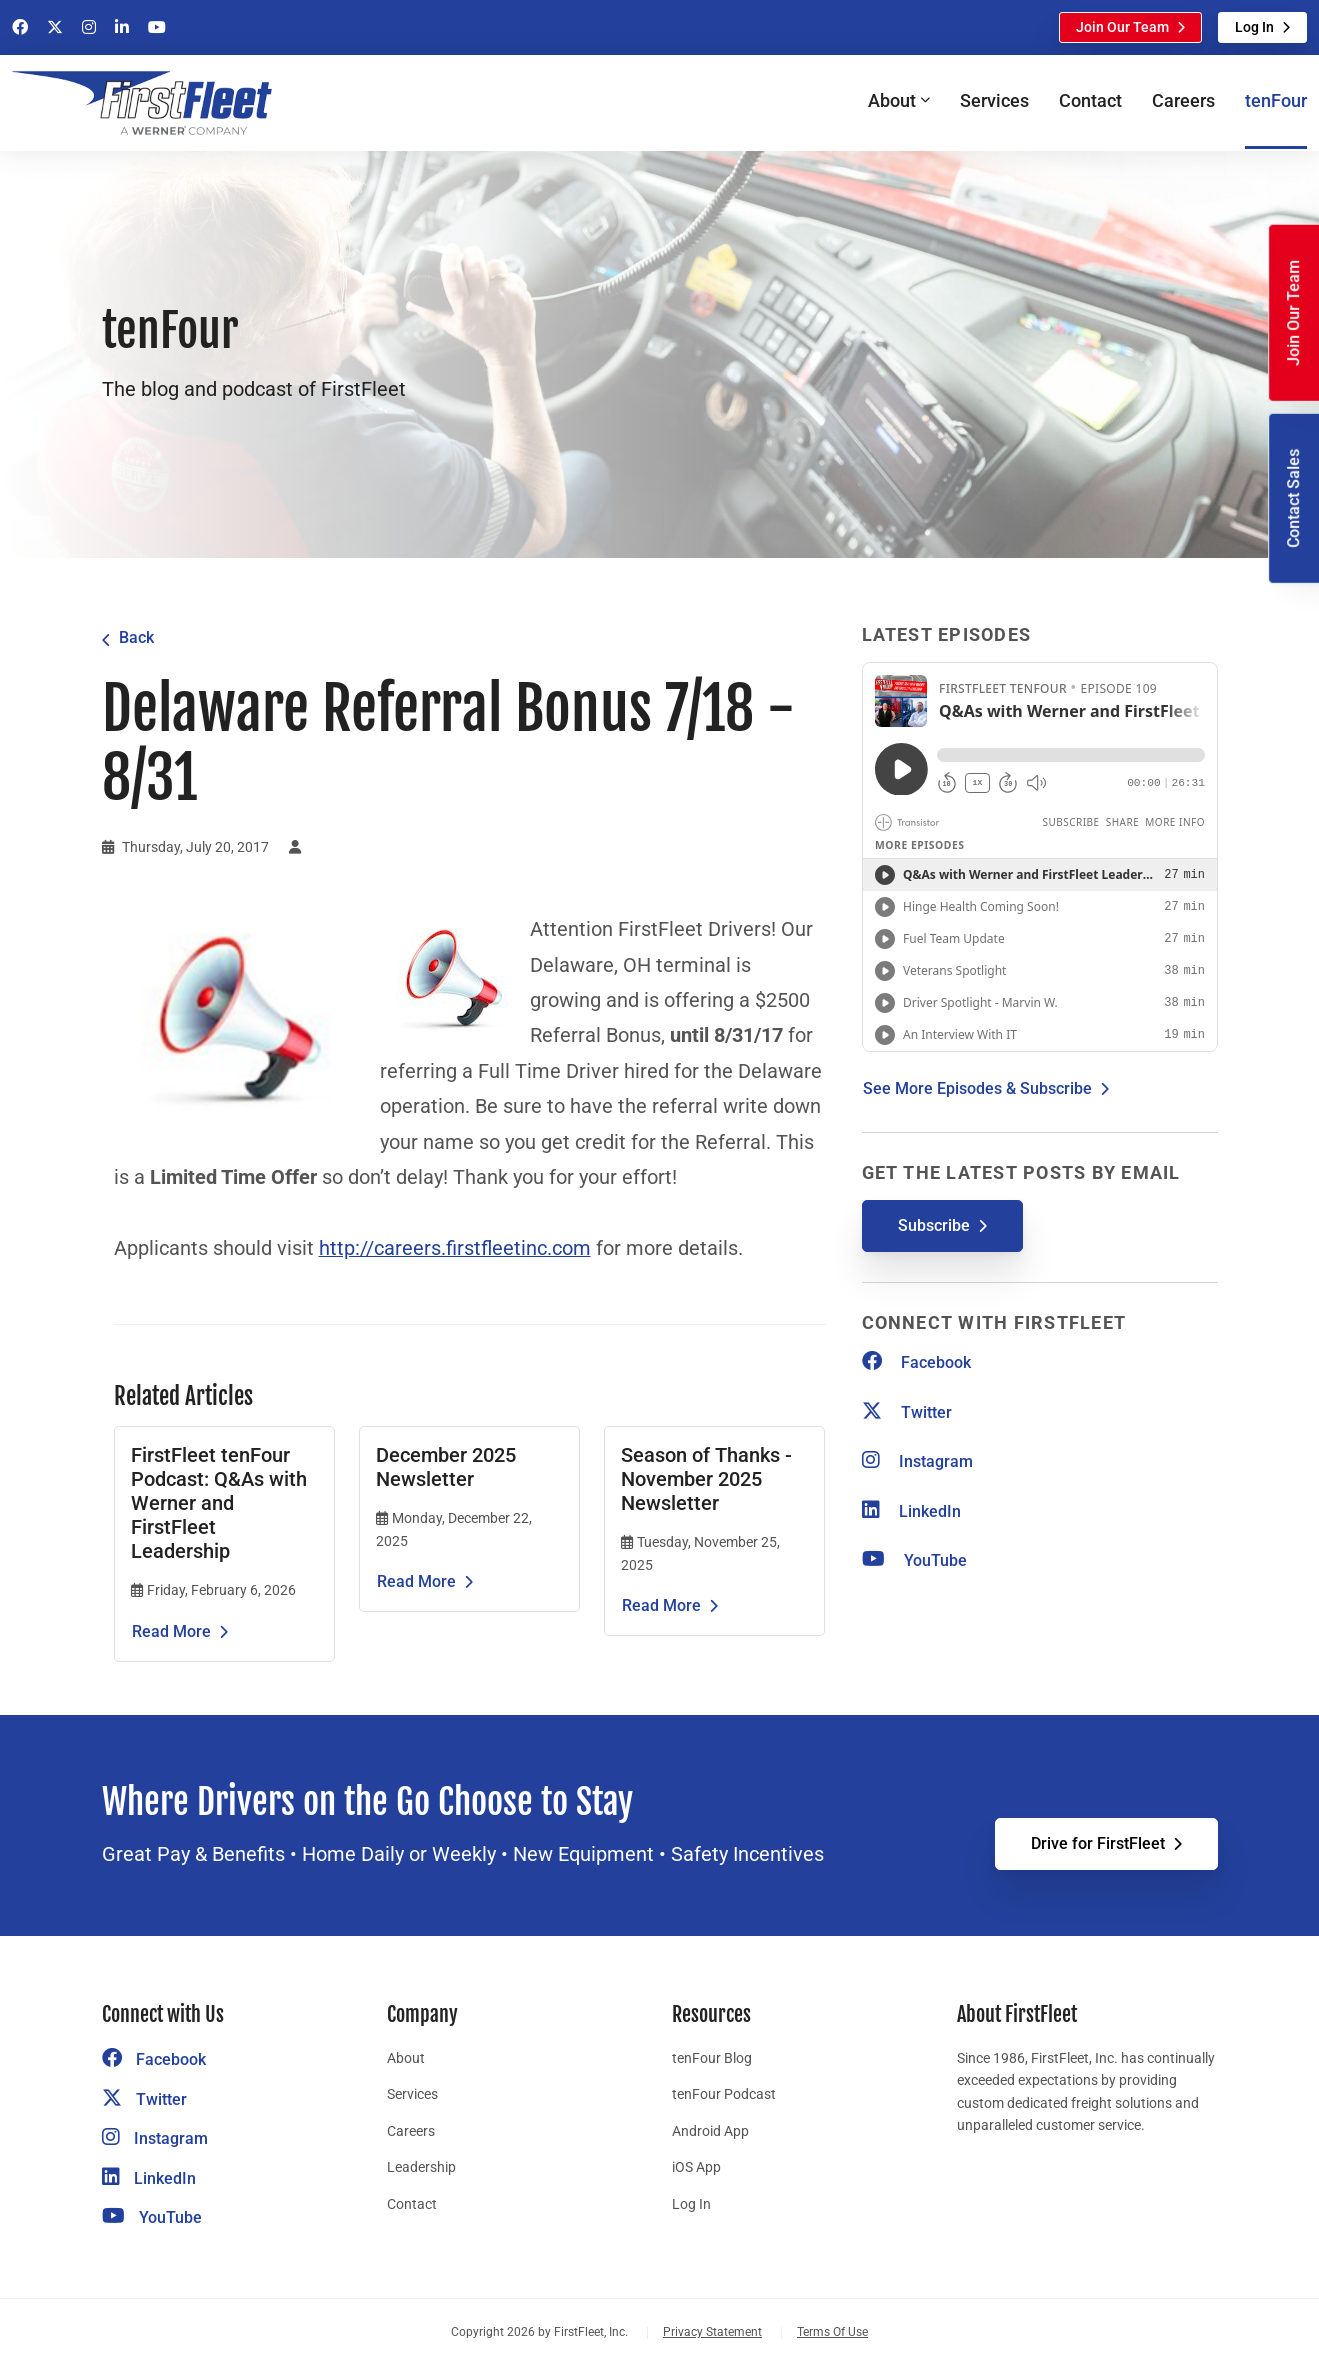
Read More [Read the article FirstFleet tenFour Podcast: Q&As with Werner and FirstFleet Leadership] (171, 1631)
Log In (1254, 27)
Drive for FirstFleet (1098, 1843)
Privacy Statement (712, 2332)
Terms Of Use (832, 2332)
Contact (1090, 100)
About (406, 2058)
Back (136, 637)
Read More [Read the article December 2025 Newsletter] (416, 1581)
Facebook (916, 1362)
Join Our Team (1122, 27)
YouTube (914, 1560)
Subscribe (934, 1225)
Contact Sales (1293, 498)
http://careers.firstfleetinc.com (455, 1248)
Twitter (907, 1412)
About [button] (892, 100)
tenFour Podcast (724, 2094)
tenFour (1276, 100)
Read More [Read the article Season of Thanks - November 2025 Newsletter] (661, 1605)
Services (994, 100)
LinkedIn (911, 1511)
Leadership (421, 2167)
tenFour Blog (712, 2058)
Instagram (917, 1461)
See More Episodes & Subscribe (977, 1088)
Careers (1183, 100)
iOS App (696, 2167)
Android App (710, 2131)
